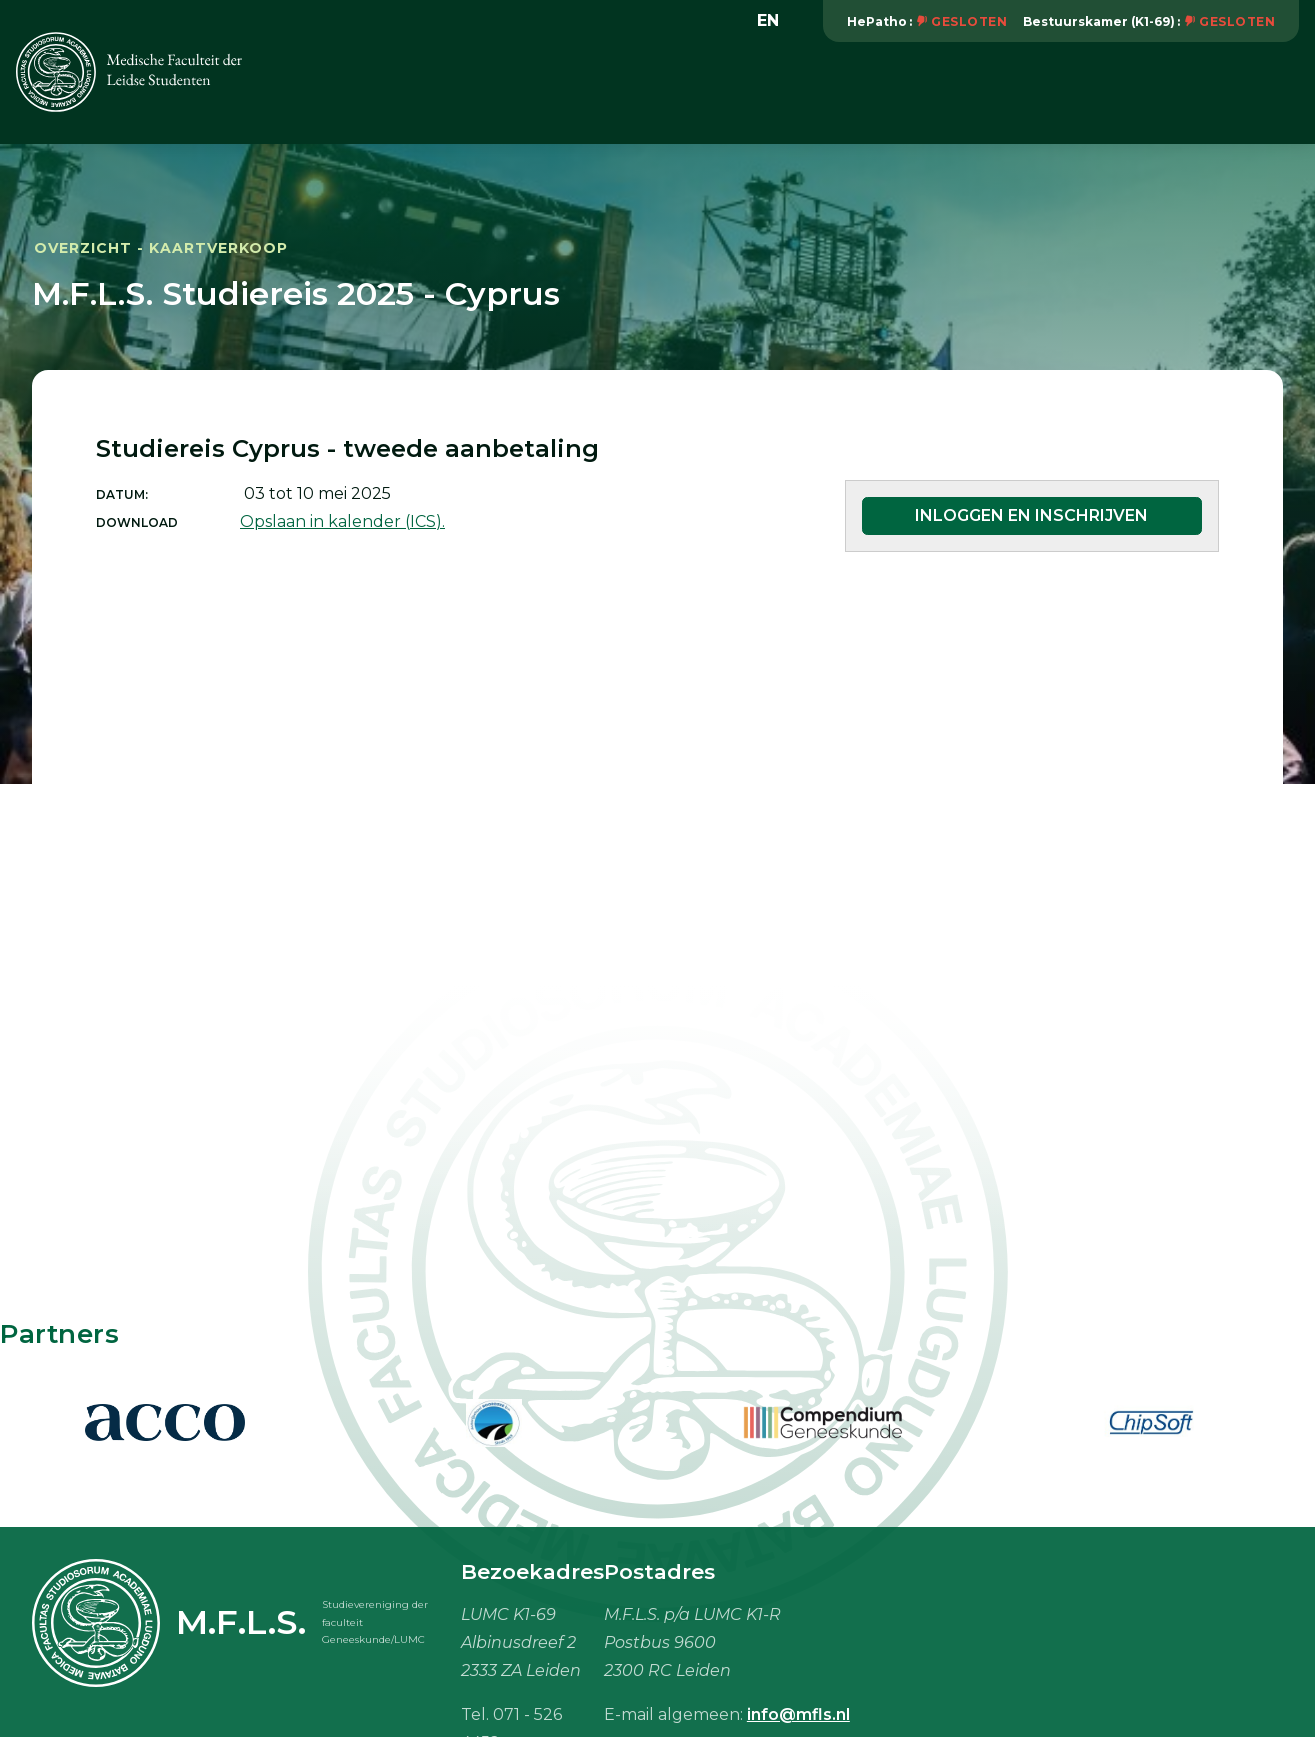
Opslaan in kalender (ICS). (342, 521)
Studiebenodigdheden (979, 91)
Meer (1267, 90)
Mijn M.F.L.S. (1154, 91)
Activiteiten (540, 91)
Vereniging (415, 91)
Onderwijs (662, 91)
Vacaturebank (795, 91)
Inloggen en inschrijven (1031, 515)
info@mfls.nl (798, 1714)
